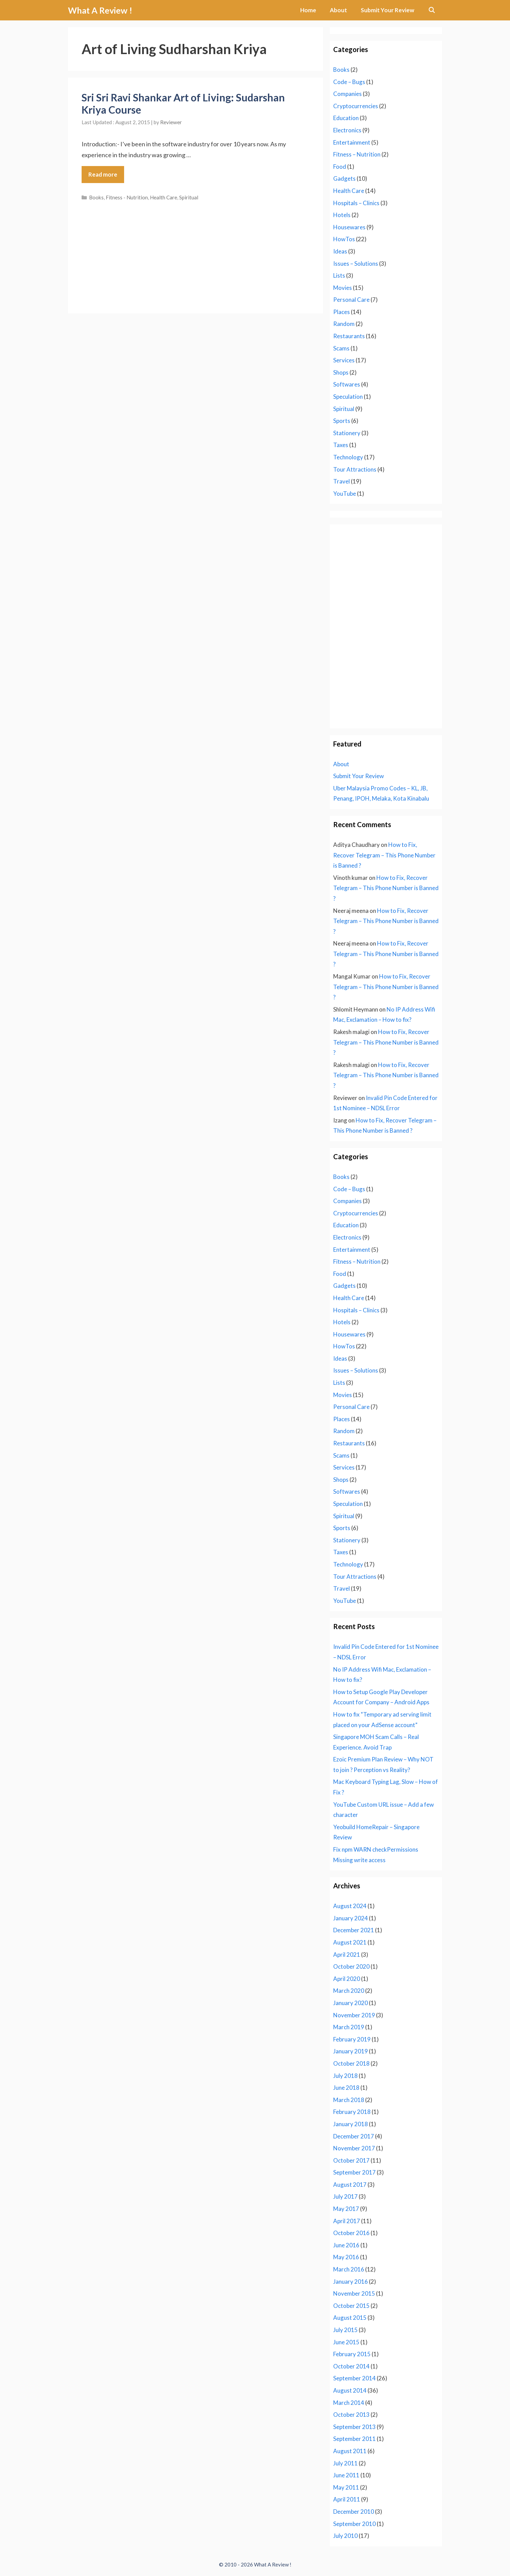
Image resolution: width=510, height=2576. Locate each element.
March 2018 (348, 2099)
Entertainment (351, 142)
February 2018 (352, 2111)
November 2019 (354, 2015)
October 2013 (351, 2414)
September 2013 (354, 2426)
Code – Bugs (349, 81)
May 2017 (346, 2208)
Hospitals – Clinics (356, 203)
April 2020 (346, 1978)
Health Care (163, 197)
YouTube (344, 493)
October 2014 (351, 2366)
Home (308, 10)
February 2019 (352, 2039)
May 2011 (346, 2487)
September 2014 (354, 2378)
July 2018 (345, 2075)
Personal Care (351, 299)
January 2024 (350, 1918)
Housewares (349, 227)
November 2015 (354, 2293)
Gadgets (344, 178)
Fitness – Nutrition (356, 154)
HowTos (344, 239)
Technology (348, 457)
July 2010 (345, 2535)
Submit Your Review (387, 10)
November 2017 (354, 2148)
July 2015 (345, 2329)
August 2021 (350, 1942)
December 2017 (353, 2136)
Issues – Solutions (355, 263)
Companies (347, 93)
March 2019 (348, 2027)
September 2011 (354, 2438)
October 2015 (351, 2305)
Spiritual (188, 197)
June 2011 (346, 2475)
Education (346, 117)
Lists (339, 275)
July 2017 (345, 2196)
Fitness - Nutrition (127, 197)
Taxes (340, 444)
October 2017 (351, 2160)
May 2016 (346, 2257)
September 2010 (354, 2523)
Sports (341, 420)
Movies (342, 287)
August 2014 (350, 2390)
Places (341, 311)
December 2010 (353, 2511)
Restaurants (349, 336)
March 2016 (348, 2269)
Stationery (346, 433)
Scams (341, 348)
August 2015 (350, 2317)
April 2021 (346, 1954)
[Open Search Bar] (431, 10)
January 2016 (350, 2281)
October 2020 (351, 1966)
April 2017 (346, 2221)
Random (344, 323)
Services (344, 360)
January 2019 (350, 2051)
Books (96, 197)
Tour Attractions (354, 469)
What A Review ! (100, 10)
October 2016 (351, 2232)
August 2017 (350, 2184)
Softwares (346, 384)
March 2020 (348, 1990)
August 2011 (350, 2451)
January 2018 (350, 2124)
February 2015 (352, 2354)
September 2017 (354, 2172)
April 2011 (346, 2499)
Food (339, 166)
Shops (340, 372)
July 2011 (345, 2463)
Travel (341, 481)
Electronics (347, 130)
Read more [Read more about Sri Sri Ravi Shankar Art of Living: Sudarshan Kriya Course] (102, 174)
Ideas (340, 251)
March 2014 (348, 2402)
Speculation (348, 396)
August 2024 (350, 1905)
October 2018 (351, 2063)
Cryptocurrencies (355, 106)
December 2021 (353, 1930)
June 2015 (346, 2342)
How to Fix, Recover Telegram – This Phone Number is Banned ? (384, 855)
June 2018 (346, 2087)
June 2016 (346, 2245)
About (338, 10)
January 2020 (350, 2002)
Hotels (342, 214)
